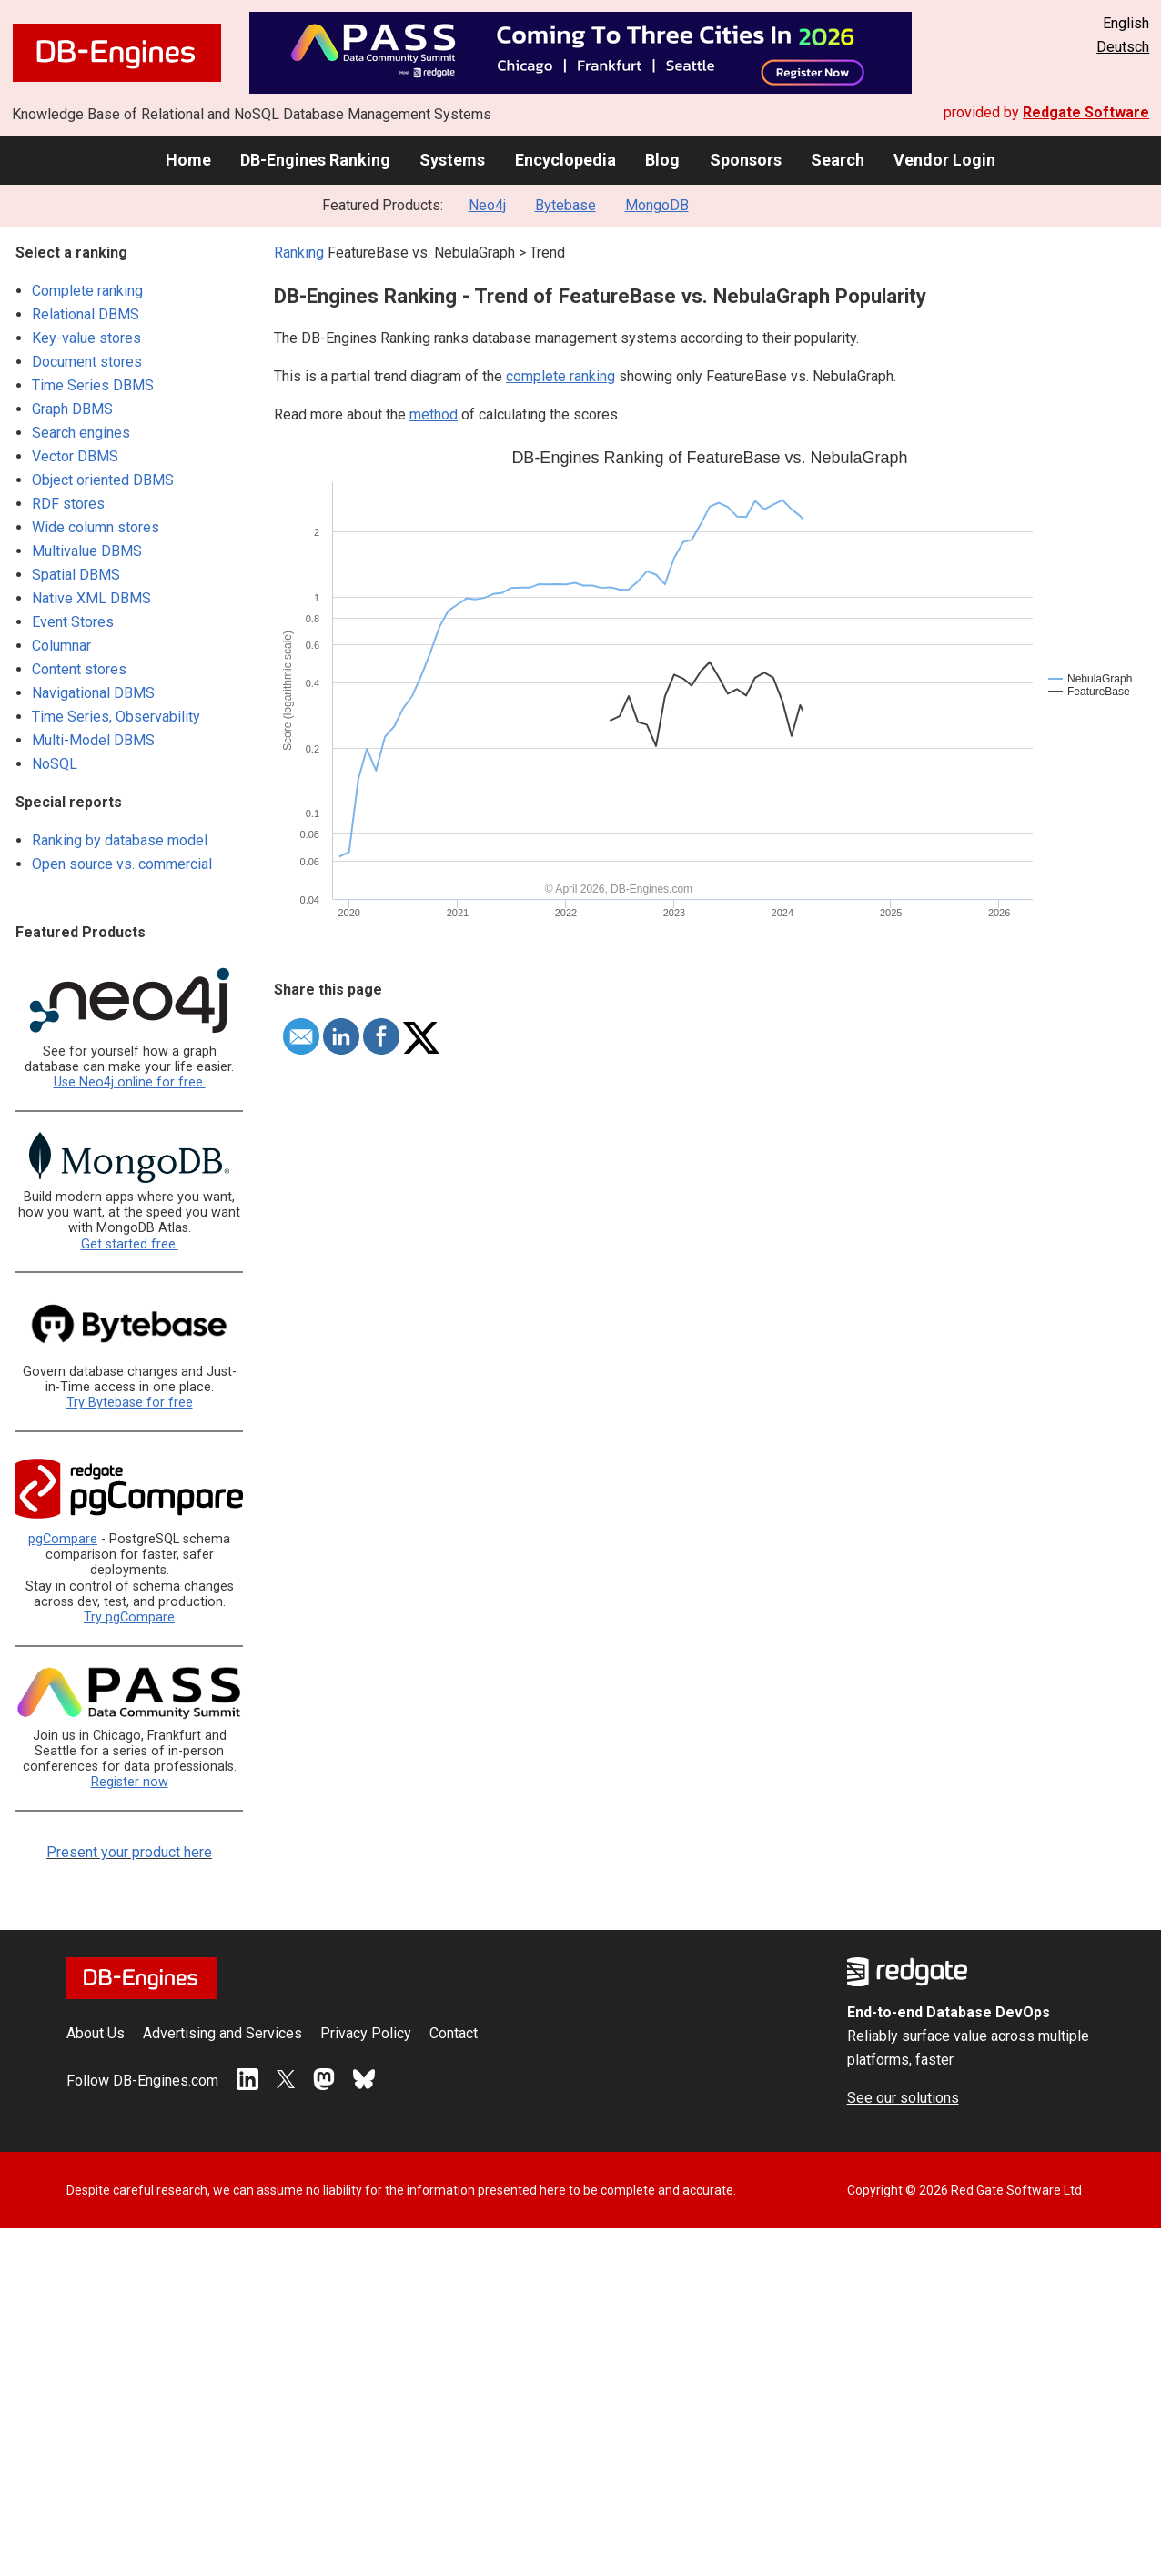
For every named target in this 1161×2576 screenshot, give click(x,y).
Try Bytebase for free (129, 1402)
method (433, 414)
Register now (129, 1782)
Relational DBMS (85, 314)
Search (837, 159)
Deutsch (1122, 47)
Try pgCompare (129, 1617)
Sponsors (746, 159)
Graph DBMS (72, 409)
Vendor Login (944, 159)
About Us (95, 2033)
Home (188, 159)
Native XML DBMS (91, 598)
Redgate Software (1086, 112)
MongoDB (657, 205)
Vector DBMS (75, 456)
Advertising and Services (222, 2033)
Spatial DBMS (76, 574)
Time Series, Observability (116, 716)
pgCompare (62, 1539)
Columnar (61, 645)
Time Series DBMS (93, 385)
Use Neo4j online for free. (130, 1082)
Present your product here (129, 1852)
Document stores (87, 361)
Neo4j (487, 205)
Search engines (81, 432)
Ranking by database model (119, 840)
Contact (453, 2033)
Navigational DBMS (93, 693)
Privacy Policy (365, 2033)
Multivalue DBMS (87, 551)
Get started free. (129, 1244)
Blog (662, 159)
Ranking (299, 252)
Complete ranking (87, 290)
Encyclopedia (565, 159)
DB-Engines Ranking (315, 159)
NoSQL (54, 764)
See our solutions (903, 2097)
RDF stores (68, 503)
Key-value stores (86, 338)
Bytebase (565, 205)
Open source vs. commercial (122, 864)
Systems (452, 159)
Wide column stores (95, 527)
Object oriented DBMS (103, 480)
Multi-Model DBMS (93, 740)
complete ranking (560, 376)
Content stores (79, 669)
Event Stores (73, 622)
